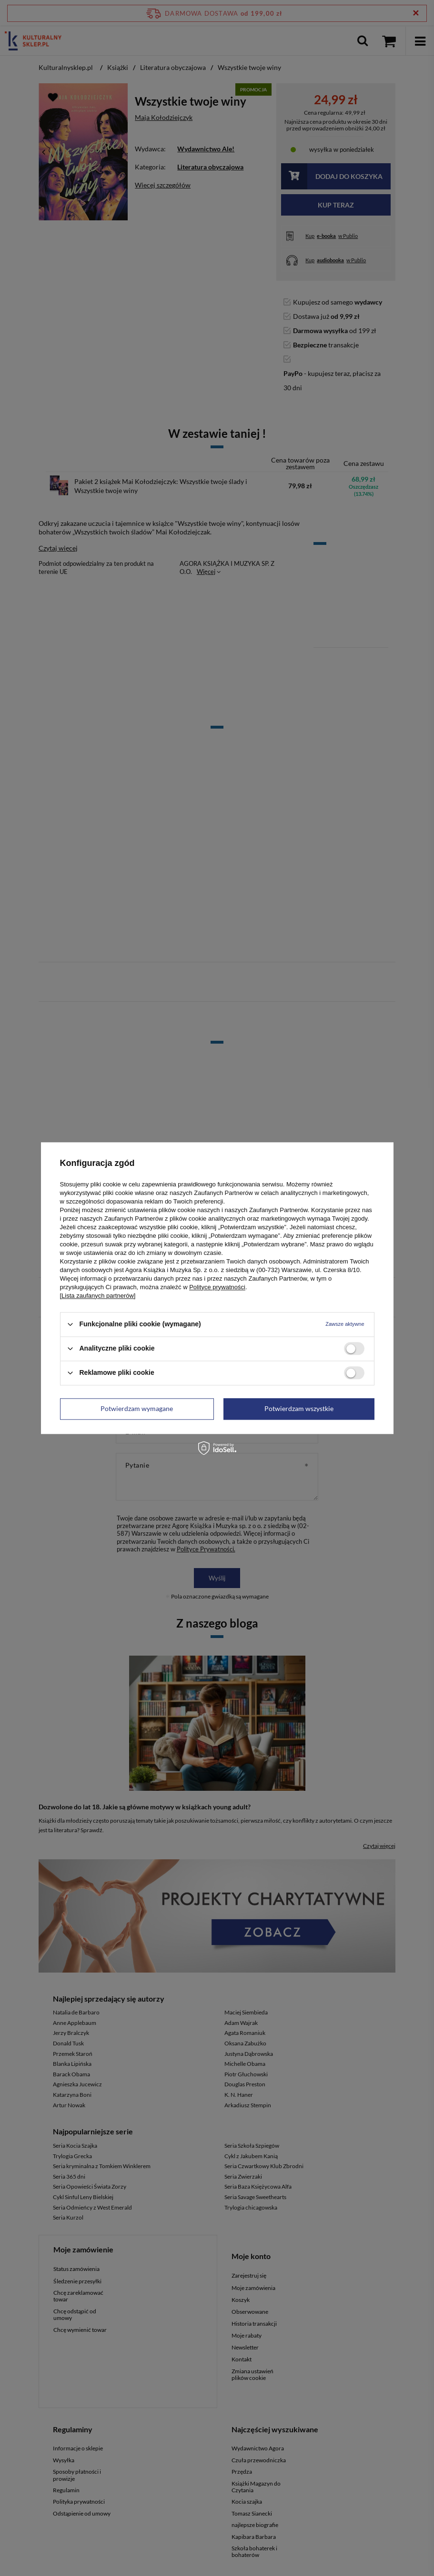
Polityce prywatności (217, 1287)
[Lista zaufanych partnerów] (98, 1295)
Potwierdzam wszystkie (298, 1408)
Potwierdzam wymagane (137, 1408)
